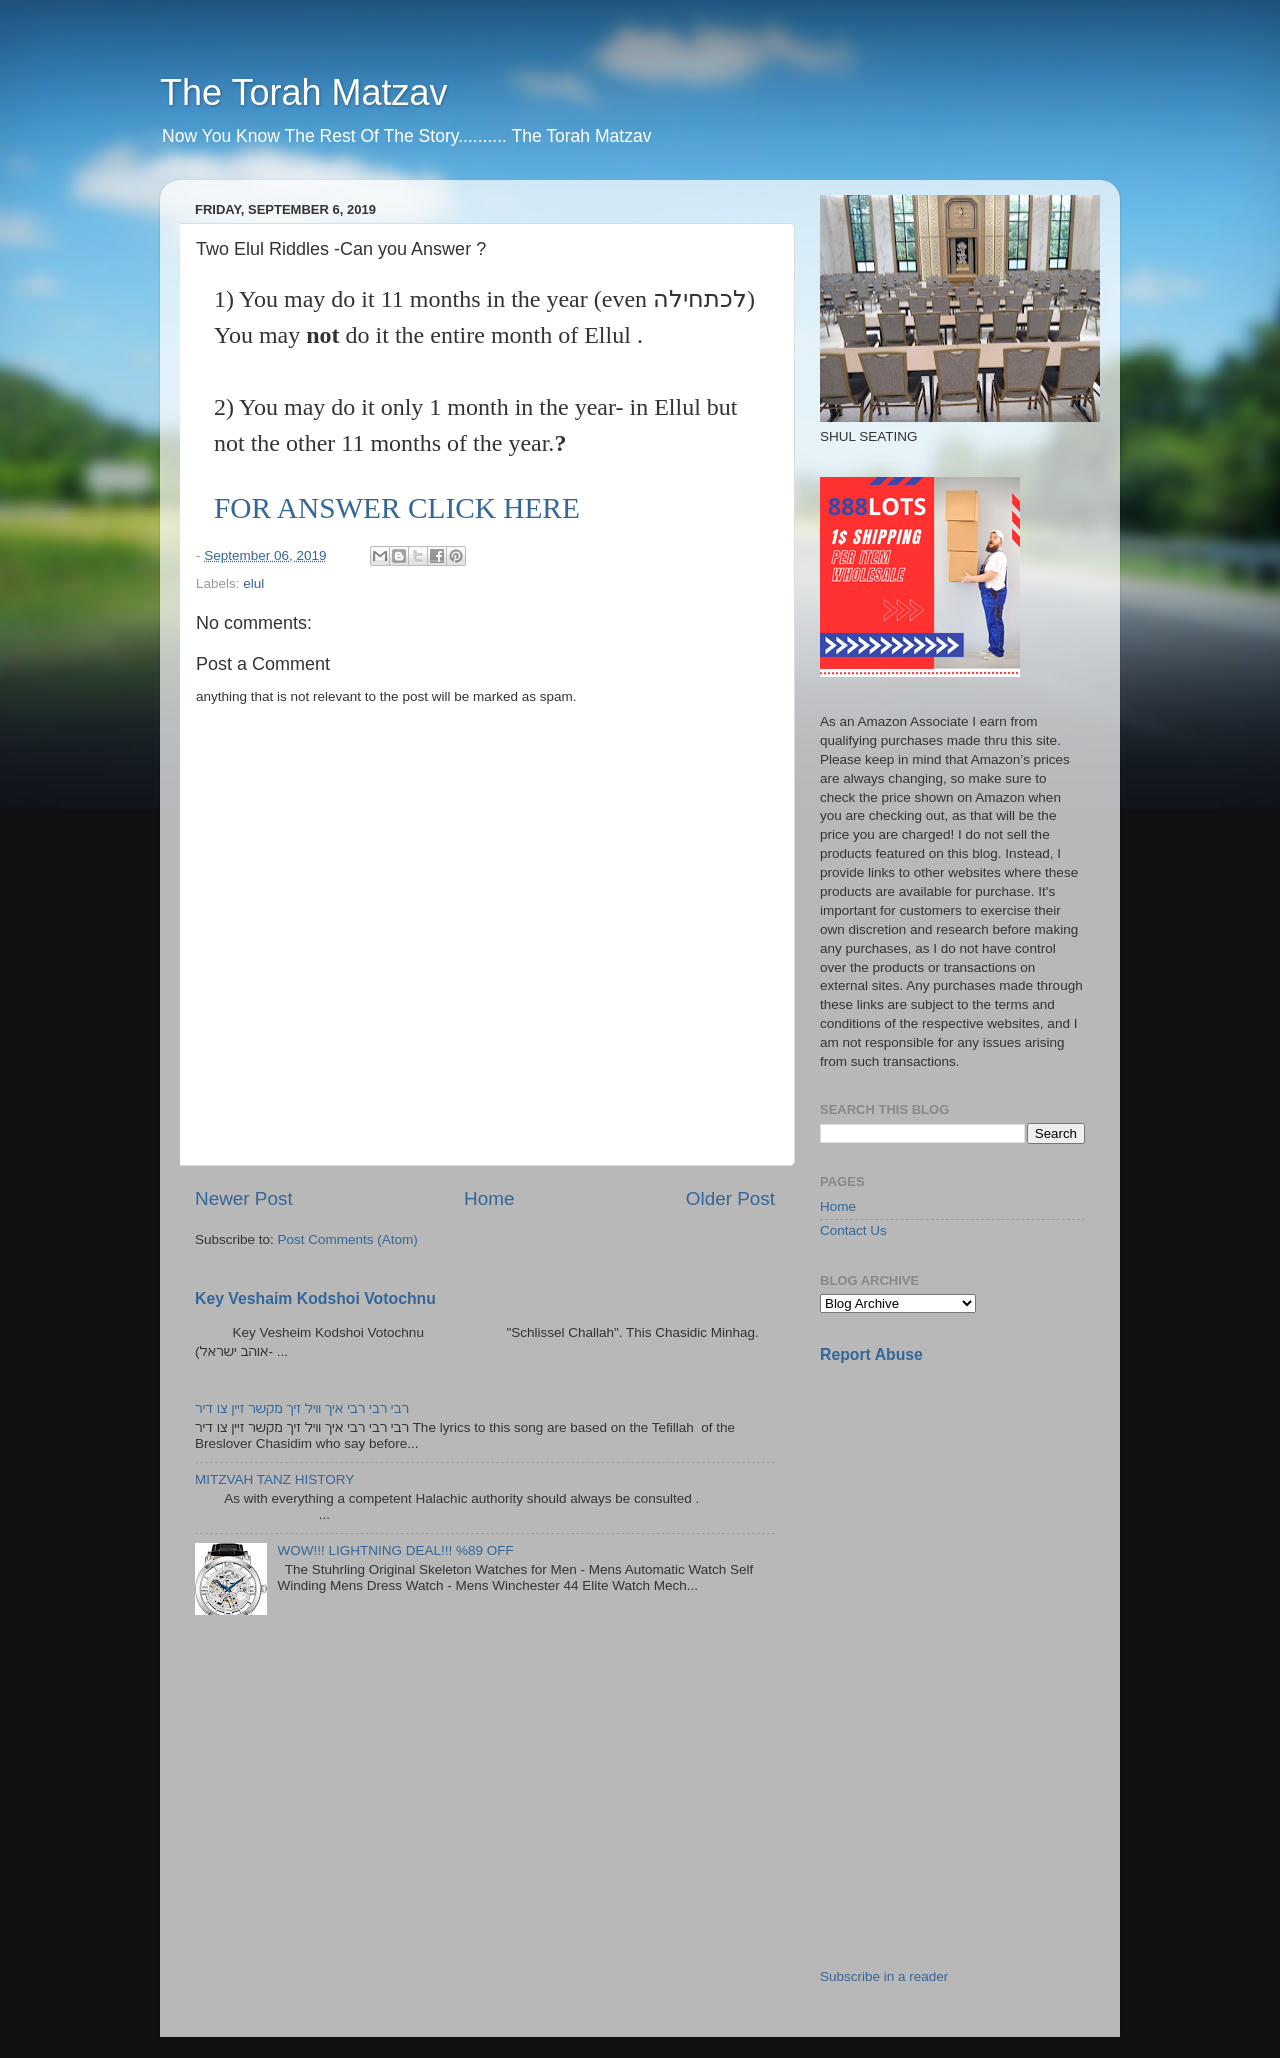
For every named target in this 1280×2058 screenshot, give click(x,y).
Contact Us (853, 1230)
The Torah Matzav (303, 92)
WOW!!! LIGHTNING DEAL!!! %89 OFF (395, 1550)
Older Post (730, 1198)
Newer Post (244, 1198)
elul (253, 583)
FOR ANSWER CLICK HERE (397, 508)
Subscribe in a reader (884, 1976)
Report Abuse (871, 1354)
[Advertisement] (970, 1521)
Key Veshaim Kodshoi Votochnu (315, 1298)
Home (489, 1198)
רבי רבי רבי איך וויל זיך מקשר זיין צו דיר (302, 1408)
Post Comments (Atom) (348, 1239)
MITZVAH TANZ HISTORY (274, 1479)
